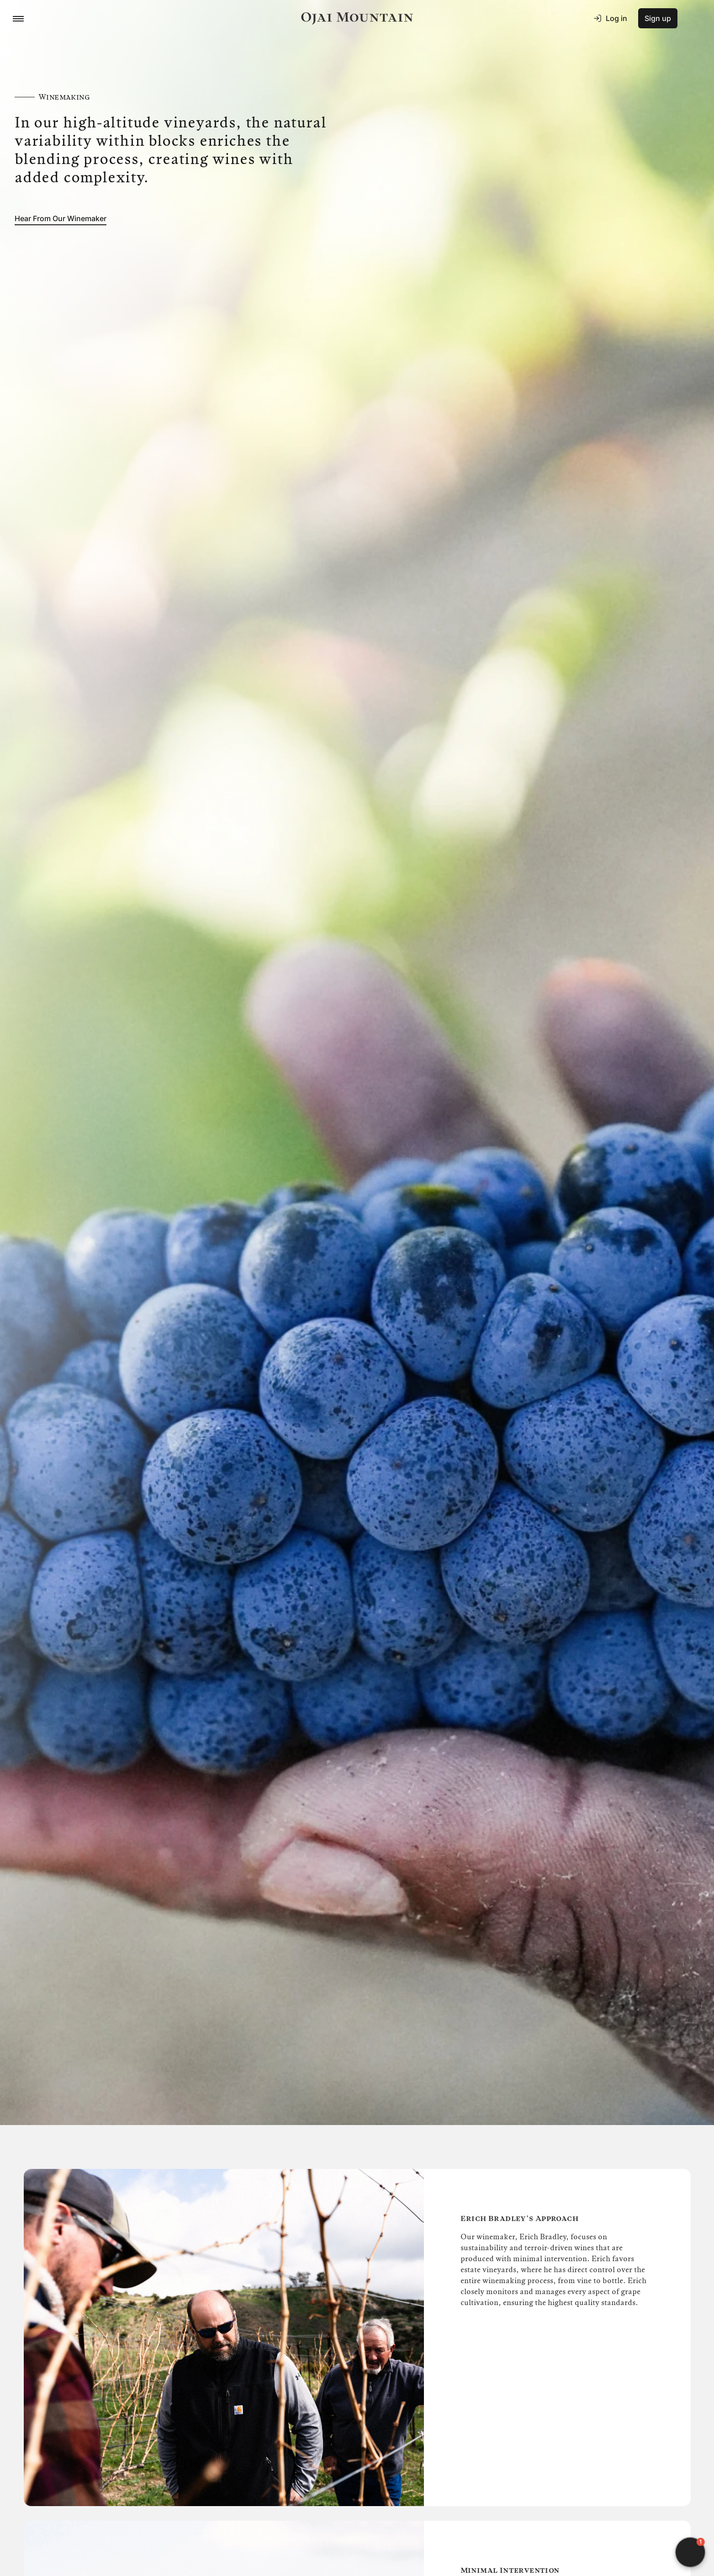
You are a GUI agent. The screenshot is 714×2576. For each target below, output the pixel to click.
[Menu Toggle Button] (18, 18)
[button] (690, 2552)
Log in (610, 18)
